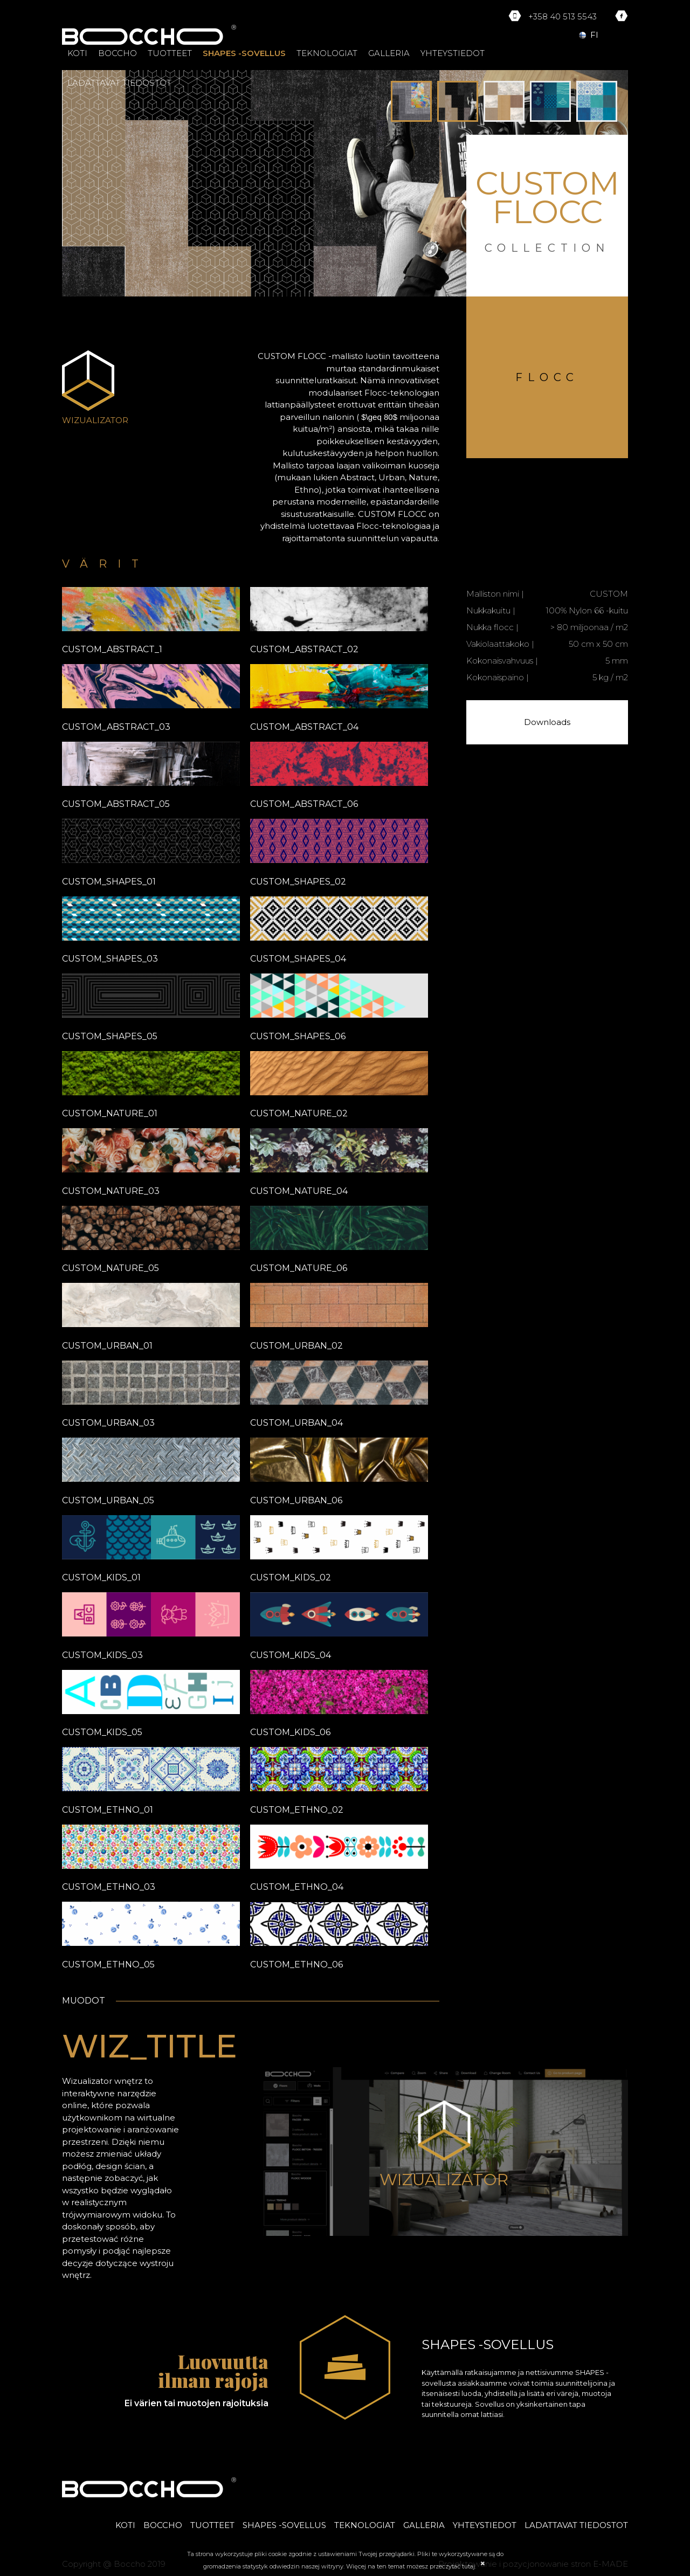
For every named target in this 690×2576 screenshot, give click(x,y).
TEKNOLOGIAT (326, 53)
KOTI (77, 53)
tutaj (468, 2566)
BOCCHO (117, 53)
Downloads (547, 722)
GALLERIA (389, 53)
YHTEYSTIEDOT (452, 53)
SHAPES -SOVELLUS (244, 53)
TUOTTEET (170, 53)
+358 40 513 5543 (562, 16)
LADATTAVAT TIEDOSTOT (119, 83)
